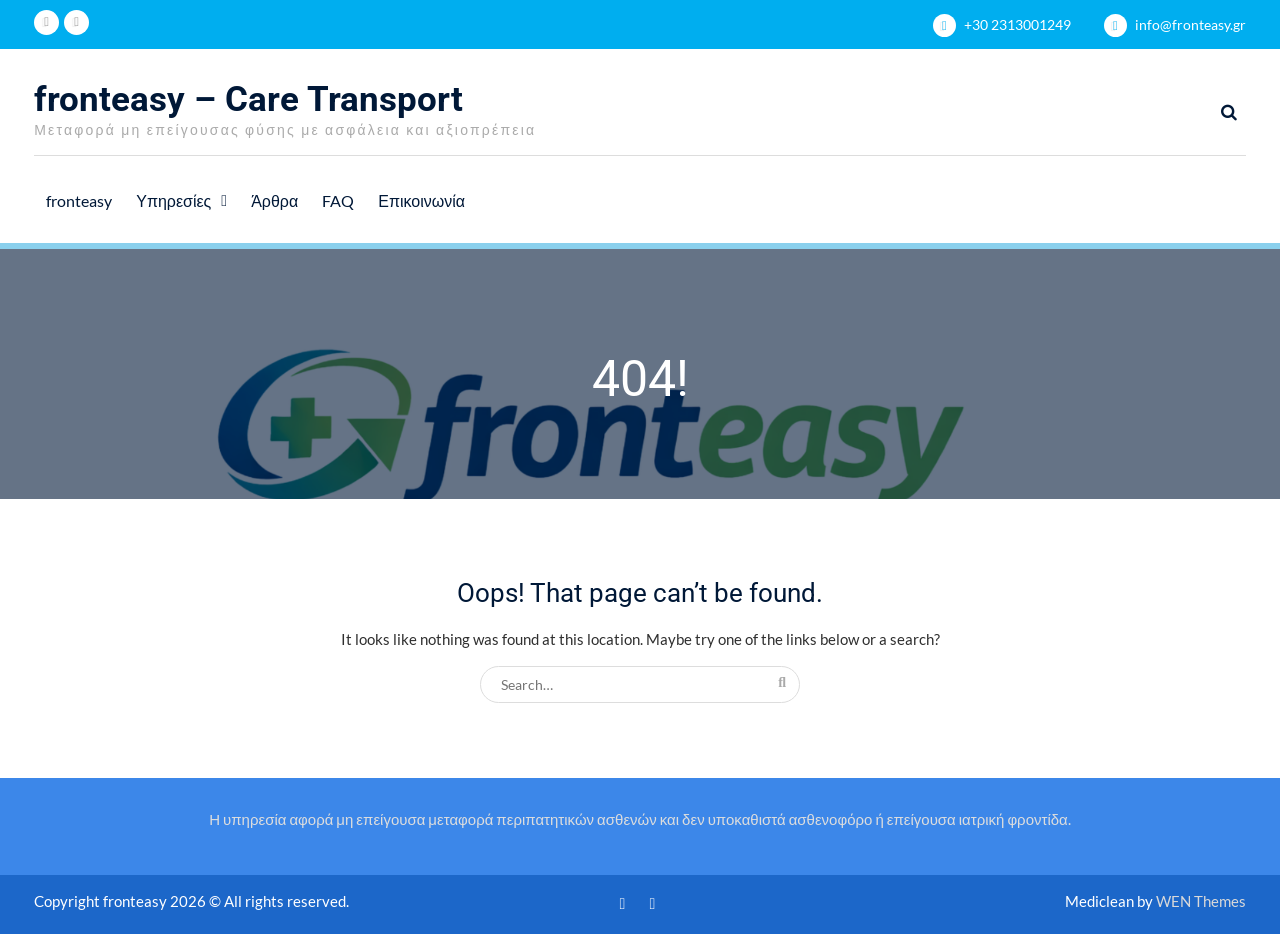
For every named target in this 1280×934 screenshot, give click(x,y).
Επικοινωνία (421, 200)
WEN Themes (1201, 901)
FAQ (338, 200)
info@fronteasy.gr (1190, 24)
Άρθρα (274, 200)
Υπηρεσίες (173, 200)
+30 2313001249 (1017, 24)
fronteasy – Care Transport (248, 99)
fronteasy (79, 200)
